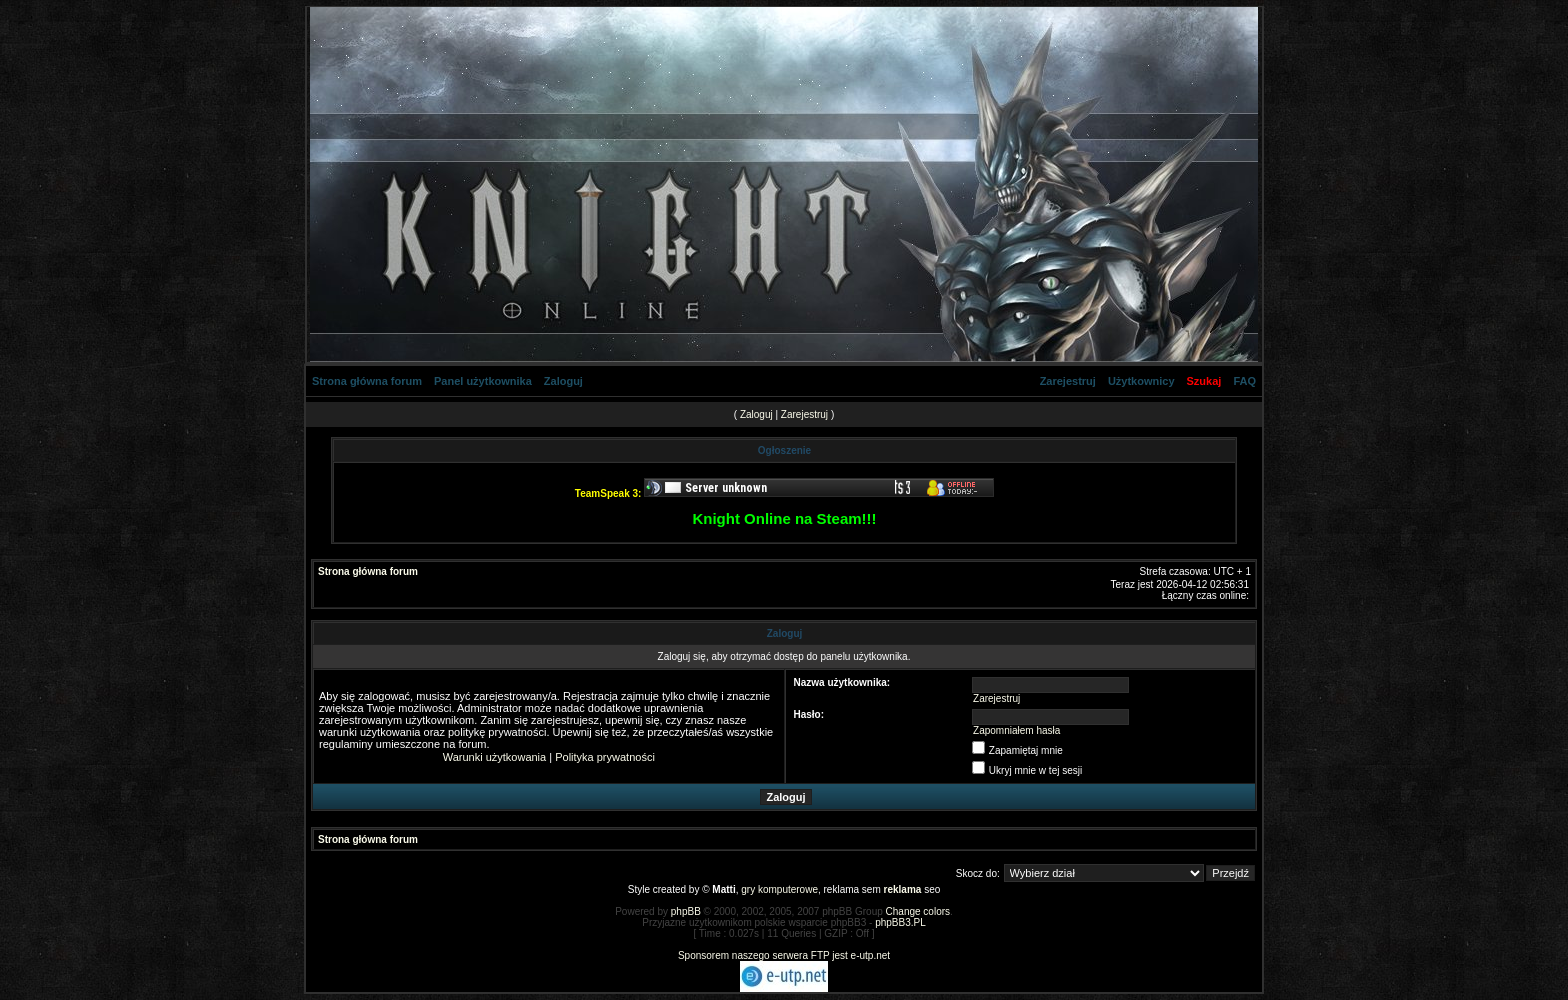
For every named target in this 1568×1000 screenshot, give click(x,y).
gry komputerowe (779, 889)
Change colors (918, 911)
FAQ (1244, 381)
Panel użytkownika (483, 381)
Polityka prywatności (605, 757)
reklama (903, 889)
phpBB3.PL (900, 922)
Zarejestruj (1068, 381)
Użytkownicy (1141, 381)
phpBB (686, 911)
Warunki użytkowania (495, 757)
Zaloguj (563, 381)
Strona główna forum (367, 381)
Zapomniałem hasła (1016, 730)
